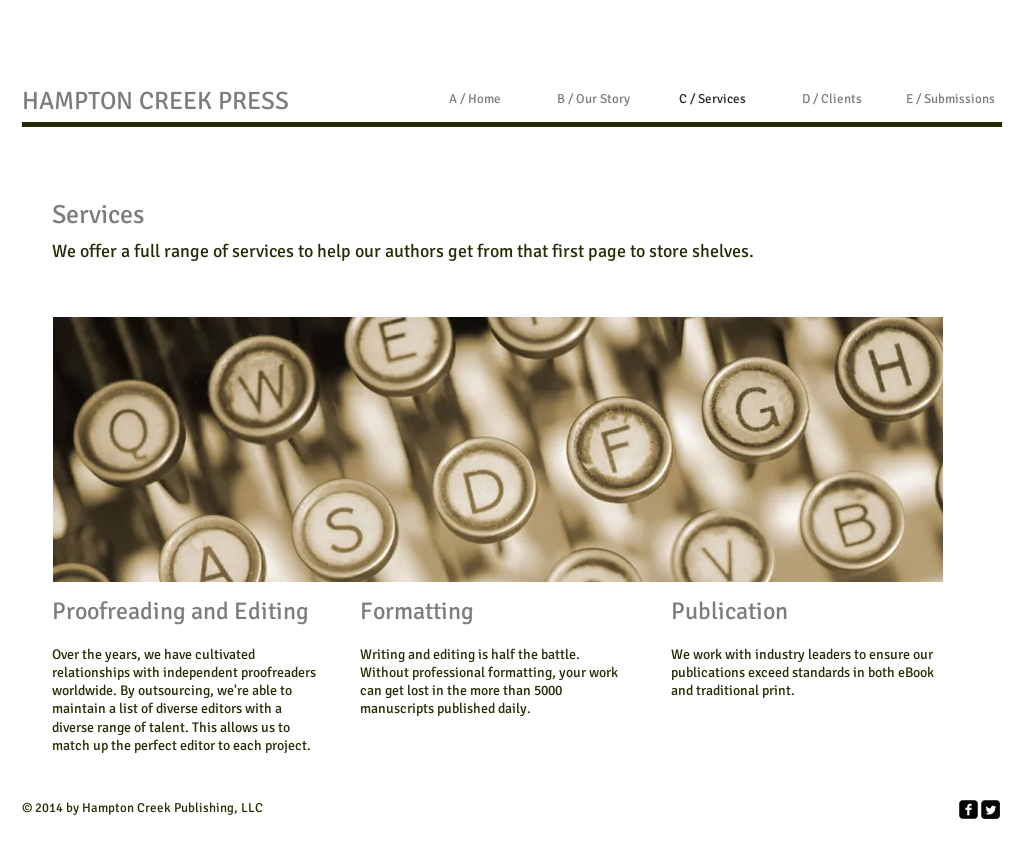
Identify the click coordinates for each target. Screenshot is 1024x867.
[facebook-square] (968, 809)
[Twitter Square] (990, 809)
